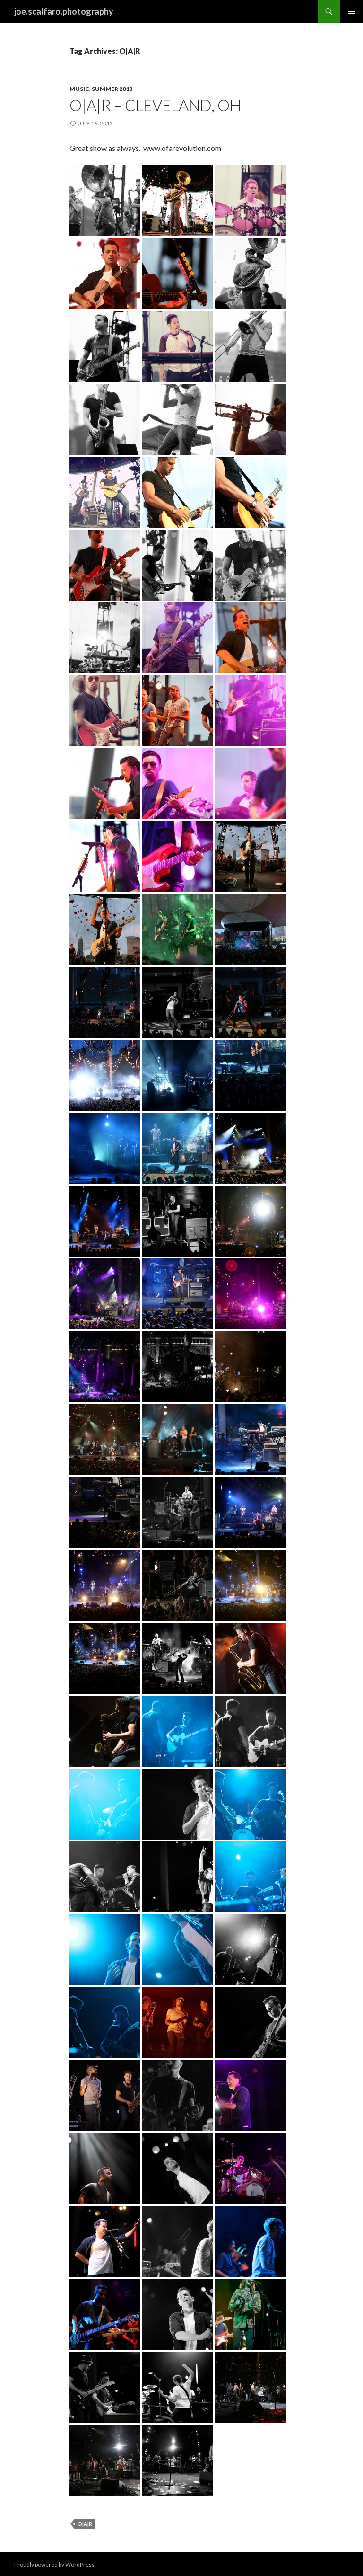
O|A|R (85, 2524)
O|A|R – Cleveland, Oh (155, 105)
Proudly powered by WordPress (54, 2564)
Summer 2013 (112, 88)
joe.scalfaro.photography (63, 11)
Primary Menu (351, 11)
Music (79, 88)
